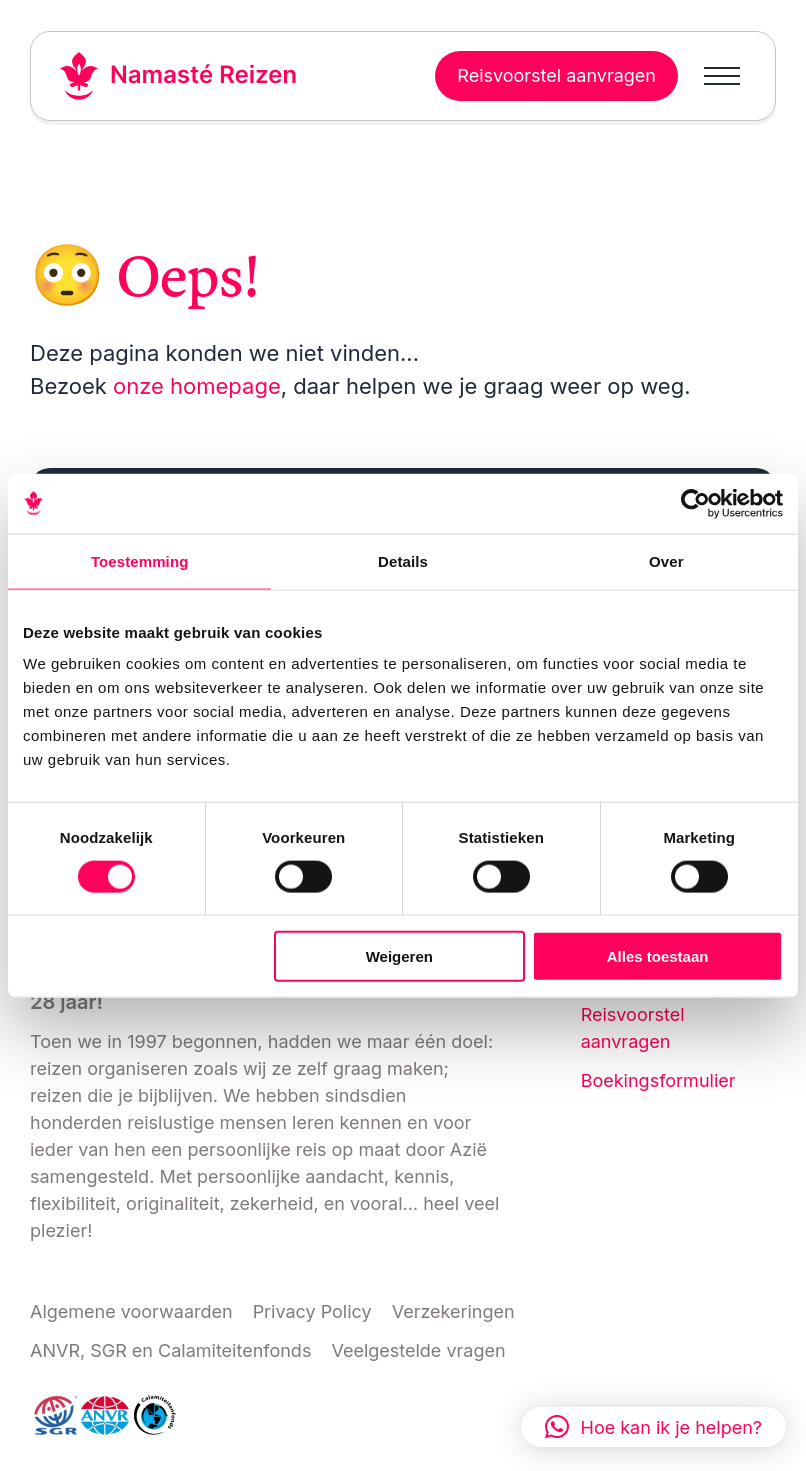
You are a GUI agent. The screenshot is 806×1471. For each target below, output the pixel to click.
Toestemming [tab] (140, 560)
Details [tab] (403, 560)
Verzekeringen (453, 1311)
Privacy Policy (312, 1311)
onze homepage (197, 386)
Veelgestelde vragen (418, 1350)
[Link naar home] (179, 76)
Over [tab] (666, 560)
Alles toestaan (658, 956)
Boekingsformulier (658, 1080)
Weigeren (399, 956)
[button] (653, 1427)
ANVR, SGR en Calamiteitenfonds (170, 1350)
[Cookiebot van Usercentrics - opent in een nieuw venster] (695, 503)
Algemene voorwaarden (131, 1311)
